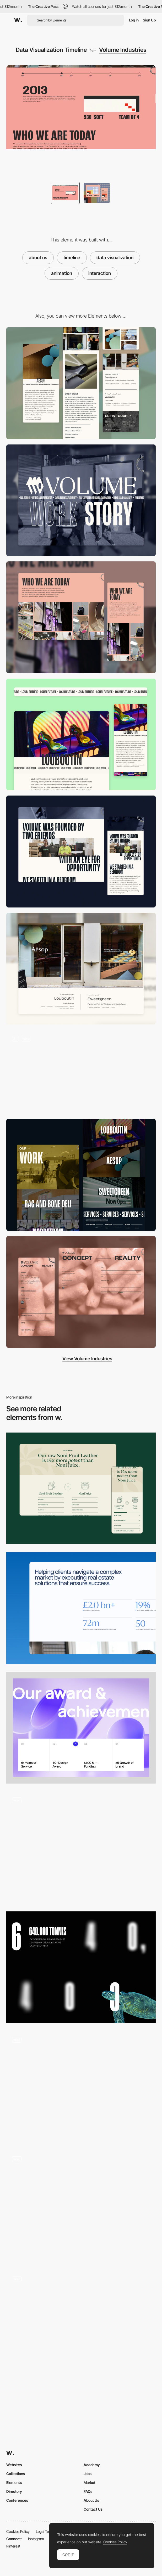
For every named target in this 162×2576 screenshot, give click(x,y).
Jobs (87, 2473)
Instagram (36, 2538)
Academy (92, 2464)
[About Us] (81, 851)
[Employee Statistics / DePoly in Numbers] (81, 2207)
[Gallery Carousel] (81, 617)
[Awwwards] (18, 20)
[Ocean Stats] (81, 1967)
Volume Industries (122, 50)
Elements (14, 2482)
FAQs (88, 2491)
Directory (14, 2491)
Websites (14, 2464)
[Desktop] (81, 500)
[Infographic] (81, 2326)
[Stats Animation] (81, 2087)
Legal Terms (45, 2531)
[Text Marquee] (81, 735)
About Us (91, 2500)
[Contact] (81, 1292)
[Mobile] (81, 383)
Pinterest (13, 2546)
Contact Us (93, 2509)
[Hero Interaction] (81, 1072)
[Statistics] (81, 1608)
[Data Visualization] (81, 1847)
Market (89, 2482)
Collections (15, 2473)
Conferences (17, 2500)
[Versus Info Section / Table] (81, 1489)
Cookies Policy (18, 2531)
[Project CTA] (81, 969)
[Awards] (81, 1728)
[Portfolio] (81, 1175)
